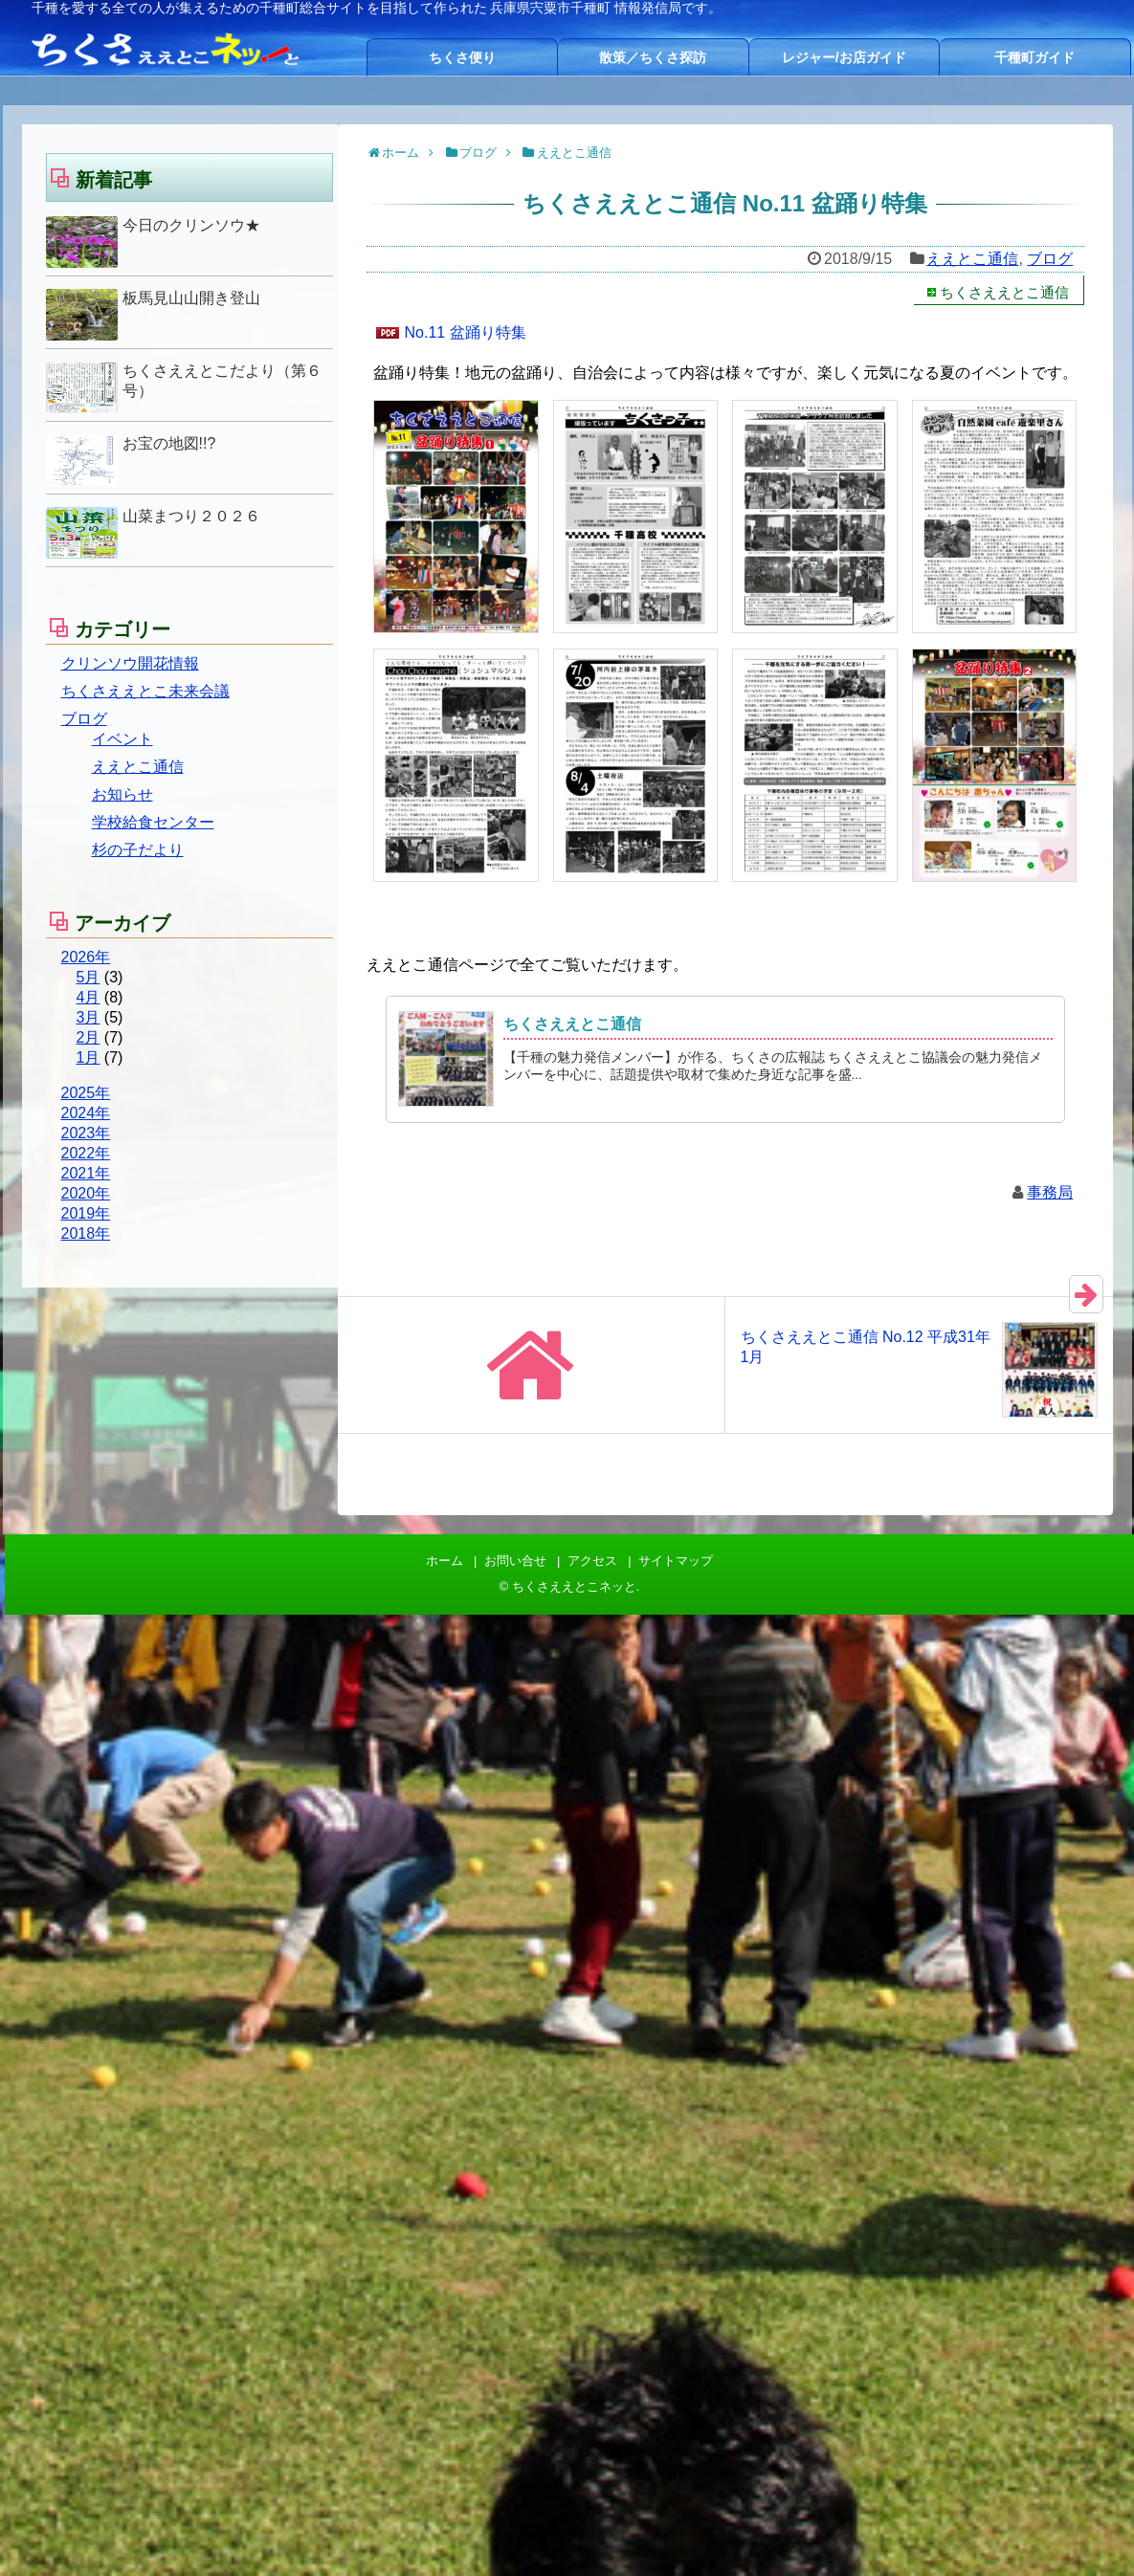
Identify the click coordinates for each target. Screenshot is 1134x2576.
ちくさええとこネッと (574, 1586)
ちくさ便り (462, 57)
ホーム (444, 1560)
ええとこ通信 (972, 259)
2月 (88, 1037)
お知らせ (122, 794)
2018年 (86, 1233)
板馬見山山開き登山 (191, 298)
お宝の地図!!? (169, 443)
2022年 (86, 1153)
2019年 (86, 1213)
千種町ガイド (1034, 57)
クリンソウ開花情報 (130, 663)
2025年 (86, 1093)
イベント (122, 739)
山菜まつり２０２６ (191, 516)
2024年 (86, 1113)
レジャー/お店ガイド (844, 57)
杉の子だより (138, 850)
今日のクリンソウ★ (191, 225)
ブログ (1050, 259)
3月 (88, 1017)
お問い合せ (515, 1560)
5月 (88, 977)
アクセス (592, 1560)
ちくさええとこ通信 (1004, 292)
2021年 (86, 1173)
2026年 (86, 957)
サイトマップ (675, 1560)
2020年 (86, 1193)
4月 (88, 997)
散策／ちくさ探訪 (652, 57)
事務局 (1050, 1192)
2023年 (86, 1133)
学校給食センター (153, 822)
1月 (88, 1057)
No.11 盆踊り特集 (465, 332)
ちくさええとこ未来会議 (145, 691)
